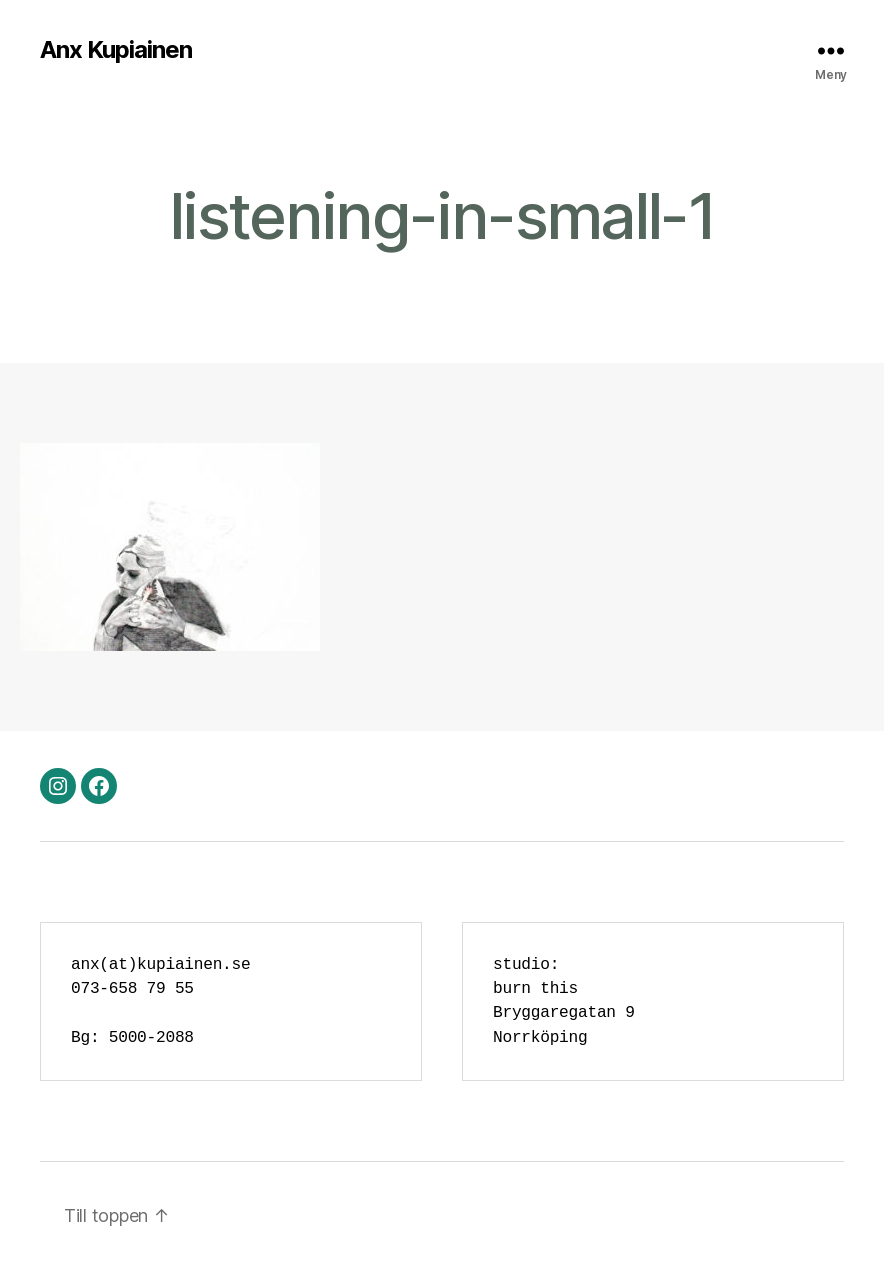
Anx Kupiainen (116, 50)
